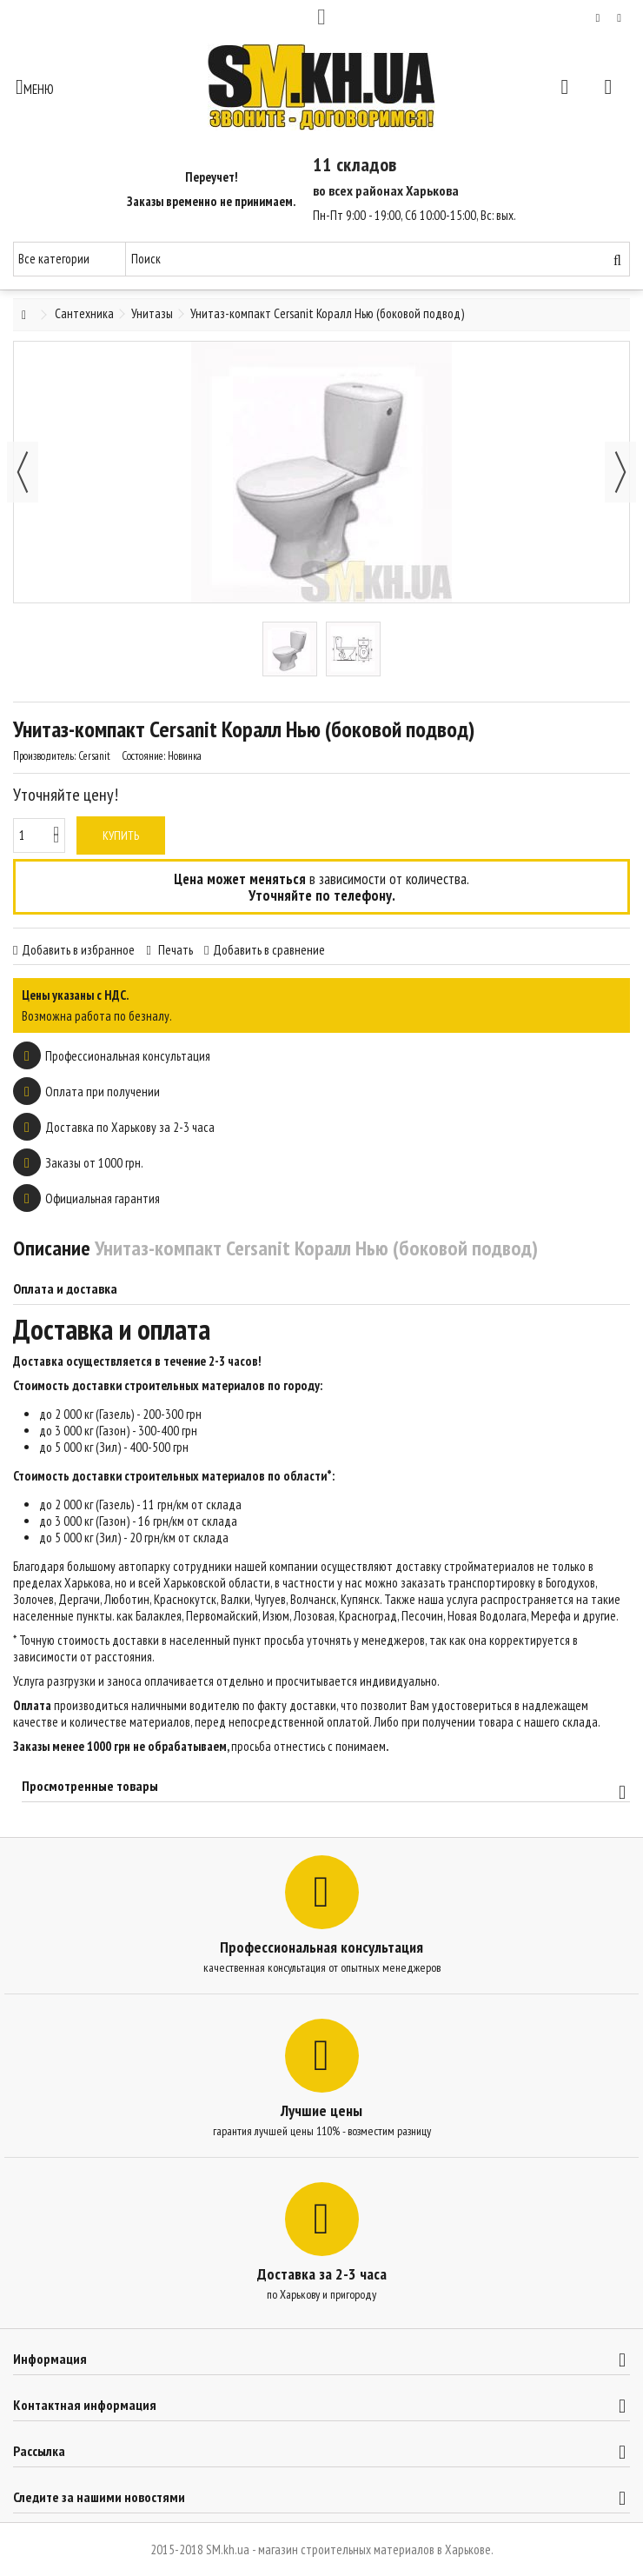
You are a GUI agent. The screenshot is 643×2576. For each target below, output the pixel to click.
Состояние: (143, 756)
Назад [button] (22, 472)
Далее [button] (620, 472)
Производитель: (44, 756)
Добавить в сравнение (269, 950)
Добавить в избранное (78, 950)
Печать (174, 950)
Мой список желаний (598, 18)
